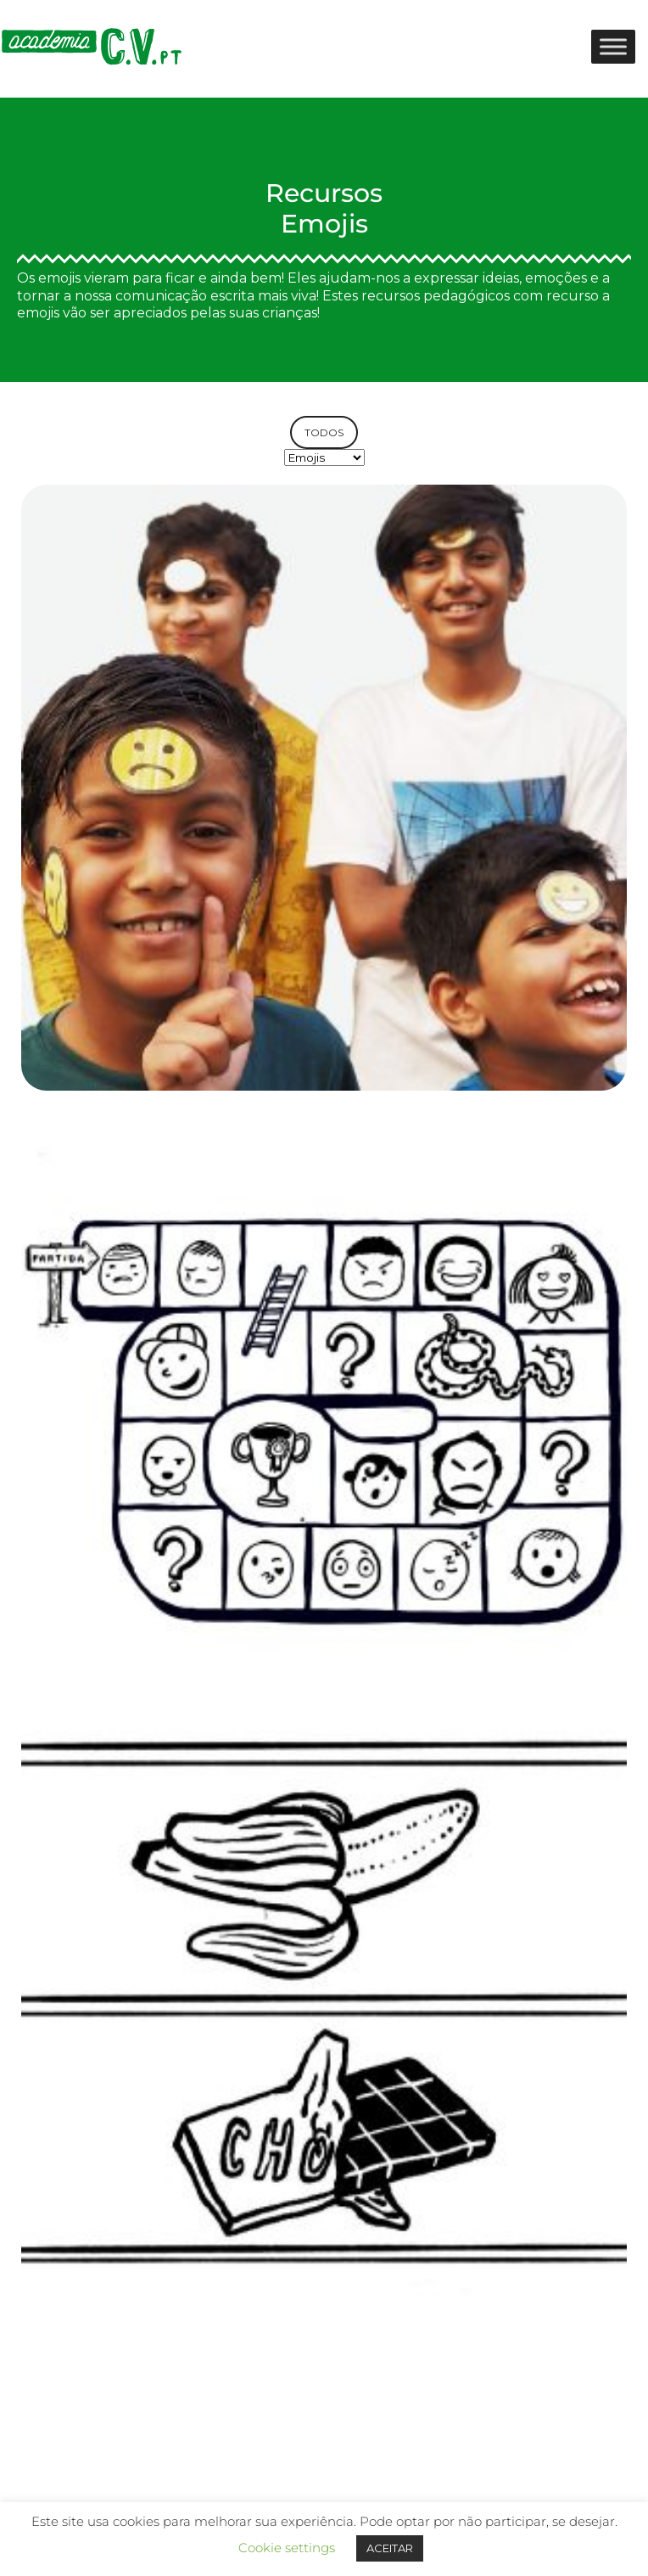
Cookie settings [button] (286, 2548)
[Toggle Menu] (613, 46)
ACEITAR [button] (389, 2548)
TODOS (324, 432)
